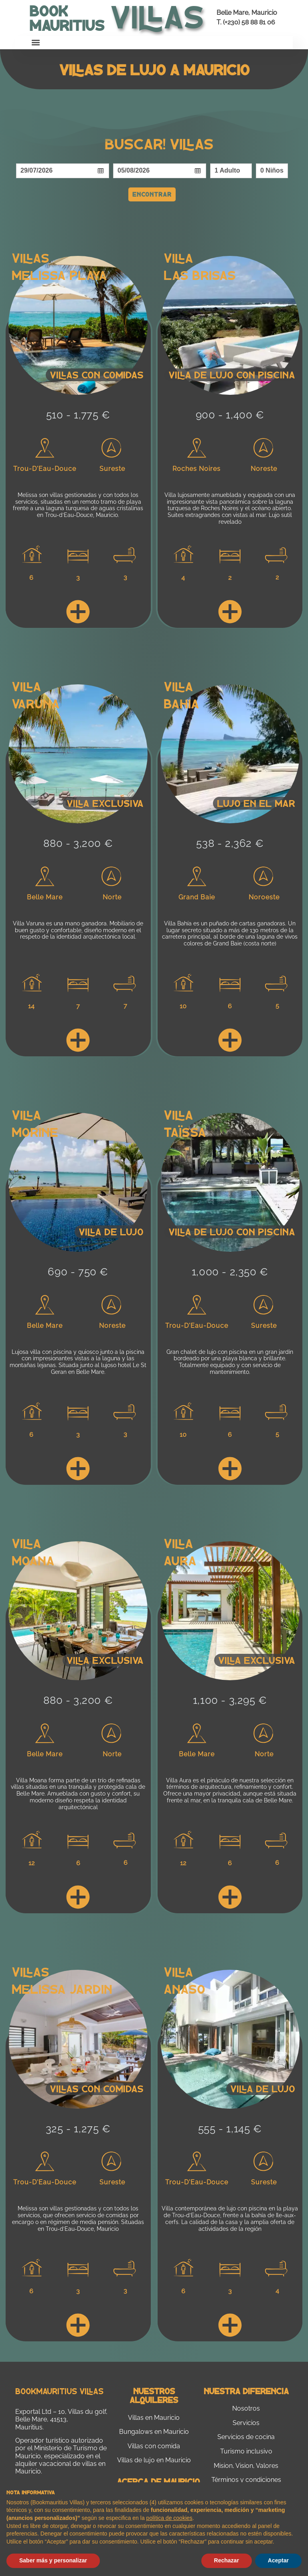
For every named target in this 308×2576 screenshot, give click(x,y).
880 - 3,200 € (78, 843)
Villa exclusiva (105, 803)
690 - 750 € (78, 1272)
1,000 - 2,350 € (230, 1272)
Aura (180, 1560)
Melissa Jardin (62, 1989)
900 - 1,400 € (230, 415)
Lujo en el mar (256, 803)
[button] (36, 42)
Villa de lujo (111, 1231)
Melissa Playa (59, 275)
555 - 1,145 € (230, 2129)
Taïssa (185, 1132)
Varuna (36, 703)
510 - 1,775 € (78, 415)
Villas (30, 257)
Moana (33, 1560)
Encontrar (152, 194)
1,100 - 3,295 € (230, 1700)
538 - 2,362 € (229, 843)
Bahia (181, 703)
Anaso (184, 1989)
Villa (178, 257)
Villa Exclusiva (256, 1660)
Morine (35, 1132)
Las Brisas (200, 275)
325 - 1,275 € (78, 2129)
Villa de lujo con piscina (231, 374)
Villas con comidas (97, 374)
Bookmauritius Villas (59, 2390)
